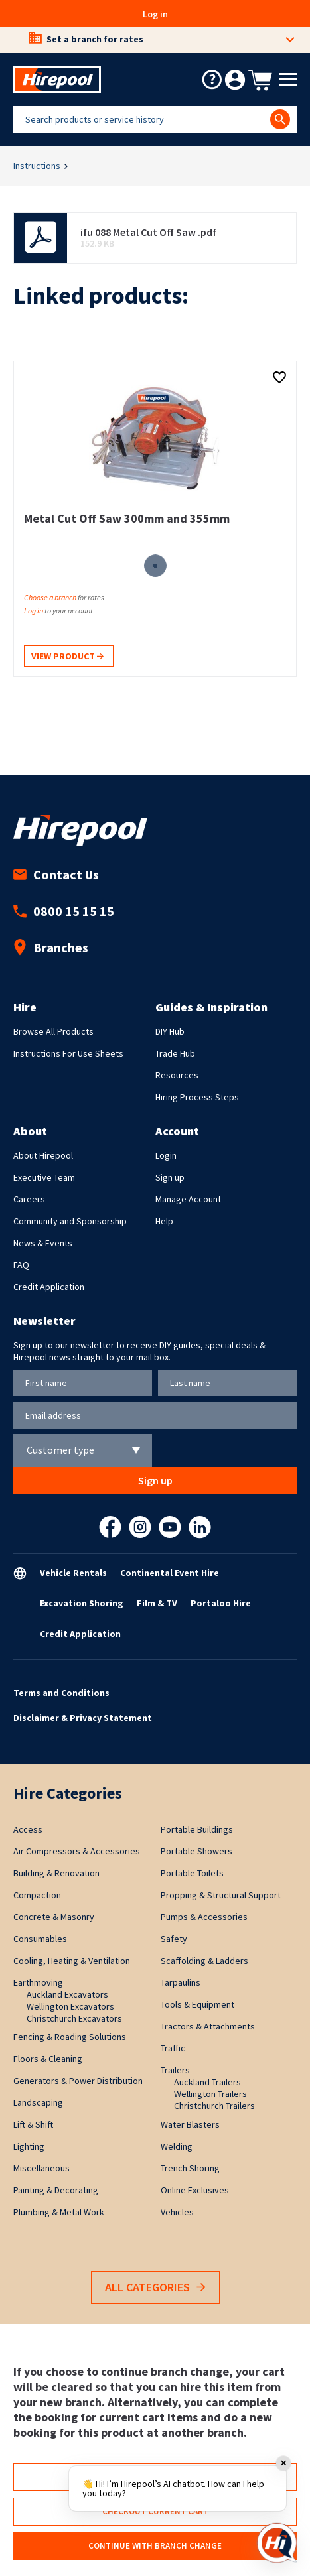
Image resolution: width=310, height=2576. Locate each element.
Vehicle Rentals (73, 1572)
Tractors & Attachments (208, 2026)
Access (27, 1829)
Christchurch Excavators (74, 2018)
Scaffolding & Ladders (204, 1960)
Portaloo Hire (221, 1603)
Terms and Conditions (61, 1693)
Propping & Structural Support (221, 1895)
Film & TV (157, 1603)
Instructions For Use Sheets (68, 1053)
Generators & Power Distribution (78, 2081)
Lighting (28, 2146)
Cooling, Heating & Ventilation (71, 1960)
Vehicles (177, 2212)
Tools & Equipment (197, 2004)
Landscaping (38, 2102)
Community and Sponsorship (70, 1221)
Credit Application (48, 1287)
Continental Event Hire (169, 1572)
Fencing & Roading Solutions (69, 2037)
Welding (177, 2146)
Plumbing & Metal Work (58, 2212)
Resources (176, 1075)
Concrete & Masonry (53, 1917)
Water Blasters (190, 2124)
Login (166, 1155)
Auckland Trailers (207, 2082)
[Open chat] (277, 2543)
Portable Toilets (192, 1873)
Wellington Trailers (210, 2094)
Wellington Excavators (70, 2006)
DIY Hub (170, 1031)
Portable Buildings (197, 1829)
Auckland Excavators (67, 1994)
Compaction (37, 1895)
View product (67, 657)
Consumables (40, 1939)
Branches (50, 947)
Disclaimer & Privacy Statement (82, 1718)
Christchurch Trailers (214, 2106)
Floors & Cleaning (47, 2059)
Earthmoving (38, 1982)
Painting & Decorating (55, 2190)
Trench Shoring (190, 2168)
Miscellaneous (41, 2168)
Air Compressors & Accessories (76, 1851)
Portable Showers (196, 1851)
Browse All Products (53, 1031)
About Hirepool (43, 1155)
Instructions (36, 166)
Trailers (175, 2070)
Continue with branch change (155, 2545)
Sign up (170, 1177)
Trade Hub (175, 1053)
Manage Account (188, 1199)
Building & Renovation (56, 1873)
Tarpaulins (180, 1982)
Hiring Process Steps (197, 1097)
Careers (29, 1199)
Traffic (173, 2048)
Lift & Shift (33, 2124)
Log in (155, 14)
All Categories (155, 2288)
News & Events (42, 1243)
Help (164, 1221)
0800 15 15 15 (63, 911)
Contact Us (56, 874)
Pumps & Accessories (204, 1917)
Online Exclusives (195, 2190)
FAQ (21, 1265)
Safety (174, 1939)
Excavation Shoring (81, 1603)
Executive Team (44, 1177)
